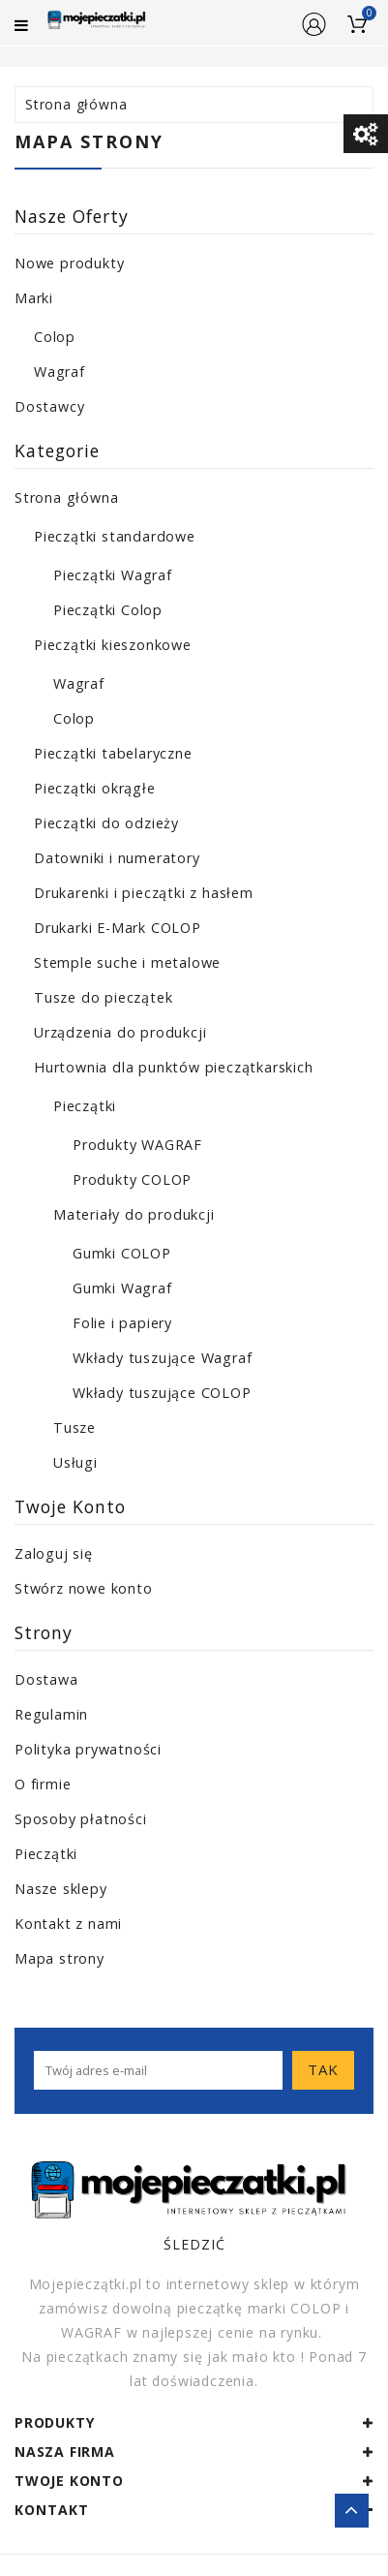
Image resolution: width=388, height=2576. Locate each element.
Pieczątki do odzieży (106, 823)
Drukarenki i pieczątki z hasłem (144, 893)
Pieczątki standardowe (114, 536)
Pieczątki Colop (108, 610)
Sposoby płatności (81, 1819)
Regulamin (51, 1714)
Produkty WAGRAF (137, 1144)
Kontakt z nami (68, 1923)
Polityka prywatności (88, 1749)
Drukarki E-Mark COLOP (117, 927)
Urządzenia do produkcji (120, 1032)
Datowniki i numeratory (117, 858)
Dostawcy (49, 406)
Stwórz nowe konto (84, 1588)
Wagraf (59, 371)
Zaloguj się (54, 1553)
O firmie (43, 1784)
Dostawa (46, 1679)
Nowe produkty (69, 263)
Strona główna (66, 497)
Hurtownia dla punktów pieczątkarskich (173, 1067)
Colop (54, 336)
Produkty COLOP (132, 1179)
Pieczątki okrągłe (95, 788)
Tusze (74, 1427)
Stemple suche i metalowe (127, 962)
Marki (34, 298)
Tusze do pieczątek (103, 997)
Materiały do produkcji (134, 1214)
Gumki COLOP (122, 1253)
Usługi (75, 1462)
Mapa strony (59, 1958)
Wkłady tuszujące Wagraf (162, 1358)
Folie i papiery (122, 1323)
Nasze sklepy (61, 1888)
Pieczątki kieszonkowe (113, 645)
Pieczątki (84, 1106)
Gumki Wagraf (122, 1288)
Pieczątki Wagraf (112, 575)
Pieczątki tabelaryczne (113, 753)
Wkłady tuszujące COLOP (162, 1392)
